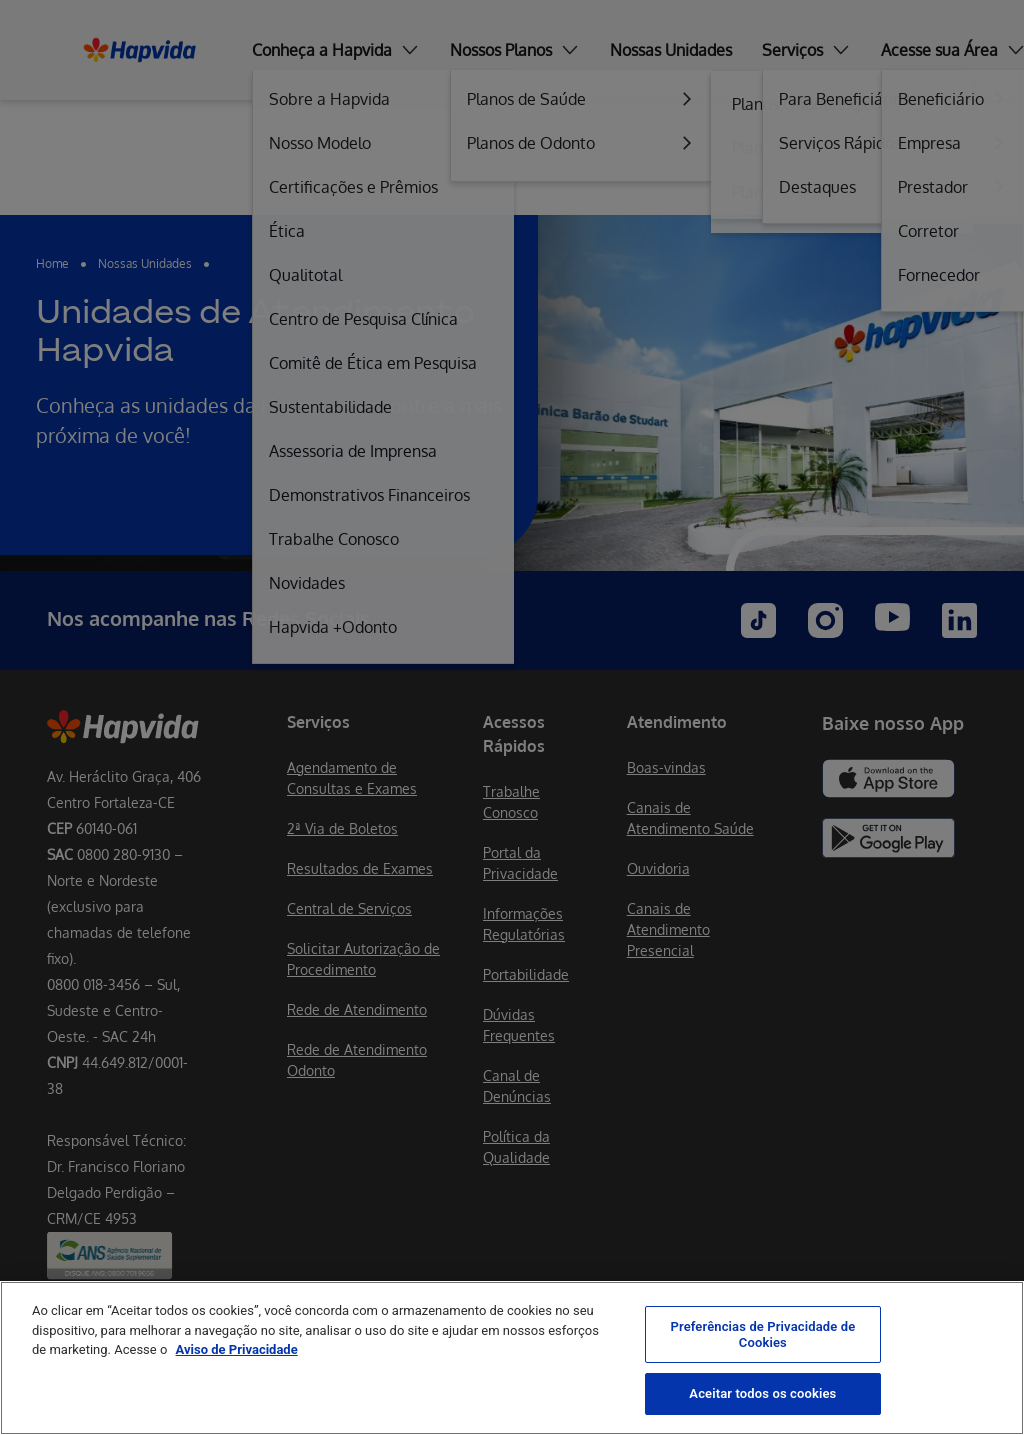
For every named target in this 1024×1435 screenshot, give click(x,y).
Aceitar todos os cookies (762, 1393)
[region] (512, 1358)
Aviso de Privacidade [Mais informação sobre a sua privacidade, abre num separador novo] (237, 1349)
